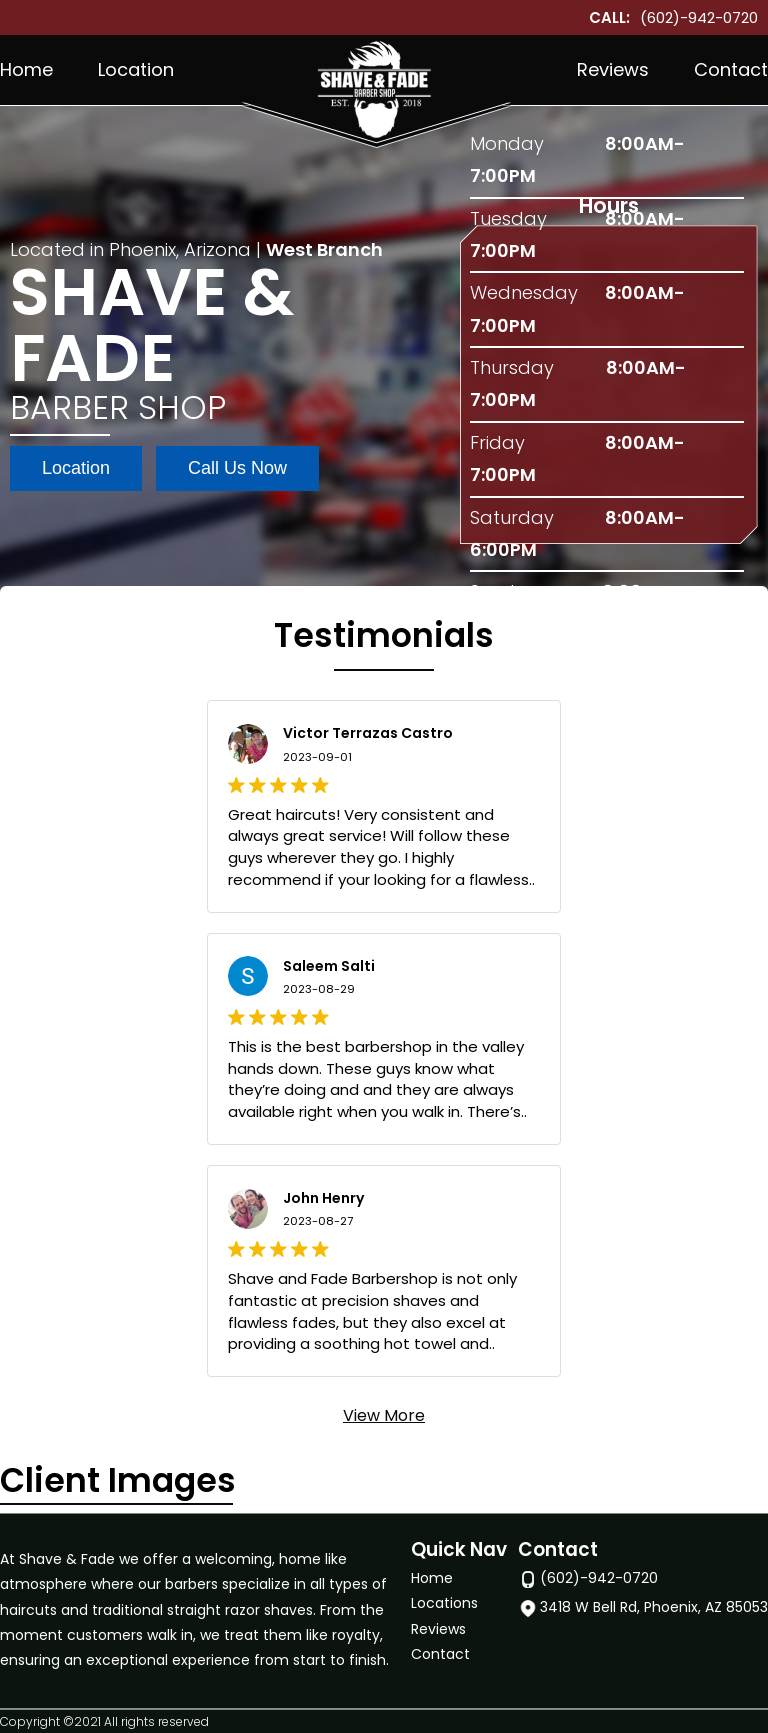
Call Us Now (237, 468)
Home (26, 69)
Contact (731, 69)
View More (384, 1415)
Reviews (613, 69)
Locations (444, 1604)
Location (136, 69)
